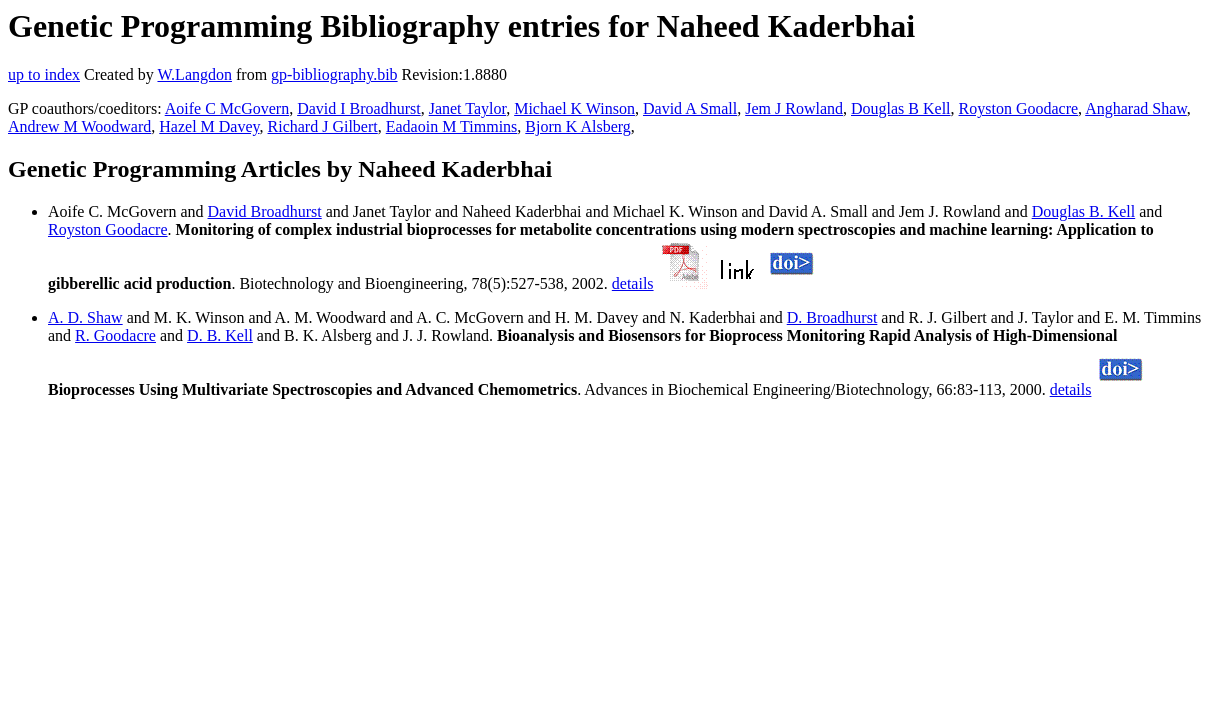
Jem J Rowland (794, 108)
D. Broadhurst (832, 317)
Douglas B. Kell (1084, 211)
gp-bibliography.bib (334, 74)
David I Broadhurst (359, 108)
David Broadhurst (265, 211)
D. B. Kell (220, 335)
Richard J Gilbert (323, 126)
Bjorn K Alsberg (577, 126)
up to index (44, 74)
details (633, 283)
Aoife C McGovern (227, 108)
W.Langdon (194, 74)
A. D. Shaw (85, 317)
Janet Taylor (467, 108)
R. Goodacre (115, 335)
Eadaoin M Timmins (452, 126)
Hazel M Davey (209, 126)
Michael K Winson (574, 108)
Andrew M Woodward (79, 126)
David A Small (690, 108)
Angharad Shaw (1136, 108)
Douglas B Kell (901, 108)
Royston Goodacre (1019, 108)
